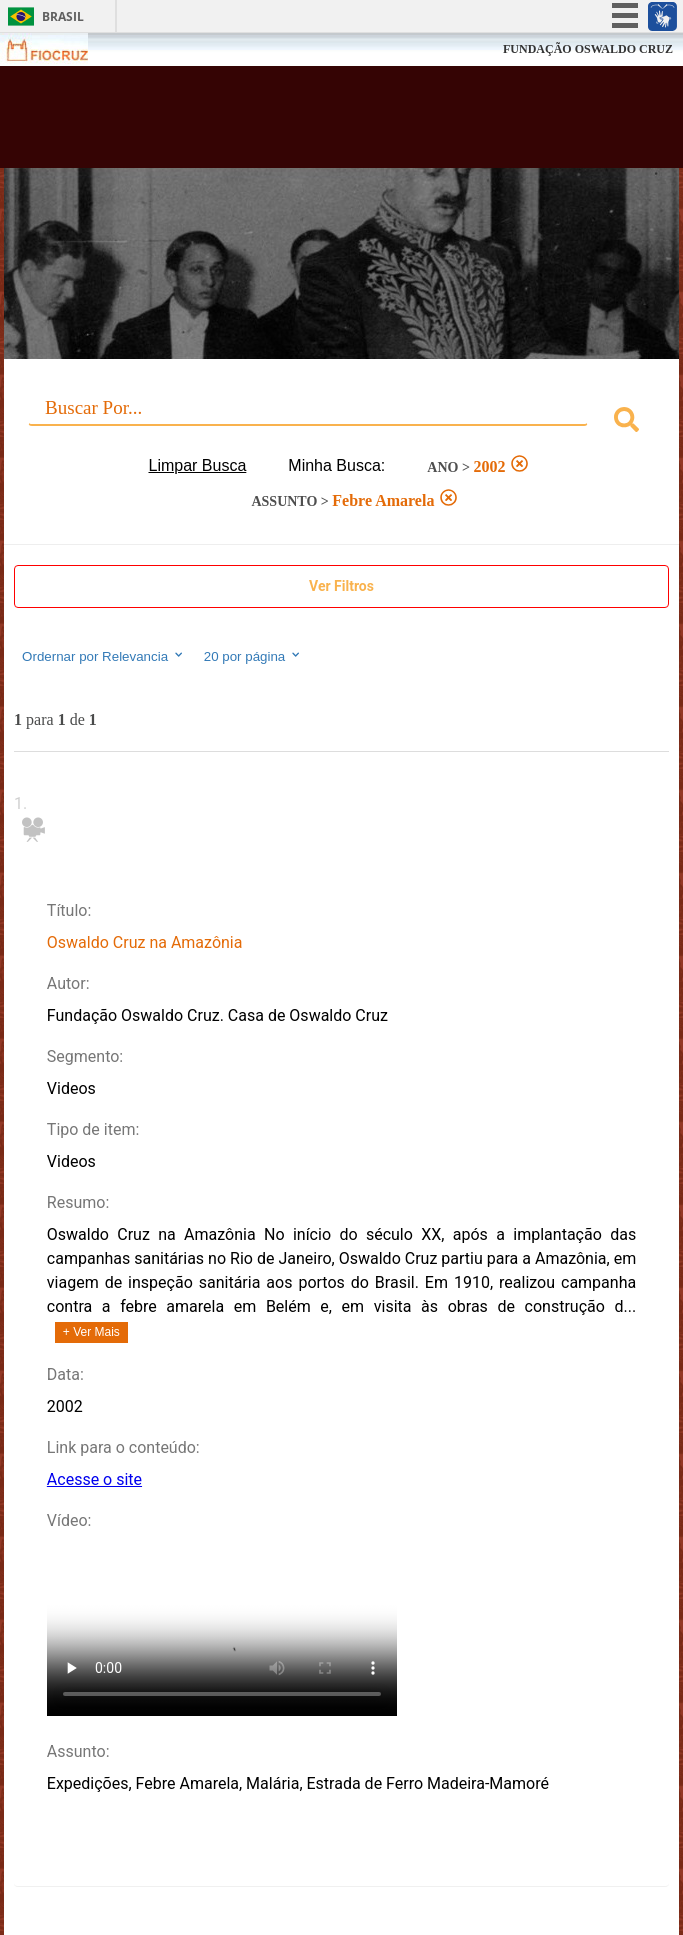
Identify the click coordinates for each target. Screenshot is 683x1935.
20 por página (253, 656)
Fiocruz (59, 49)
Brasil (63, 16)
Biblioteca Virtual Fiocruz (283, 123)
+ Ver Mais (91, 1332)
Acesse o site (94, 1479)
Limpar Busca (198, 465)
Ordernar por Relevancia (103, 656)
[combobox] (341, 422)
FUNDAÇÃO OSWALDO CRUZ (588, 49)
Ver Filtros (341, 586)
